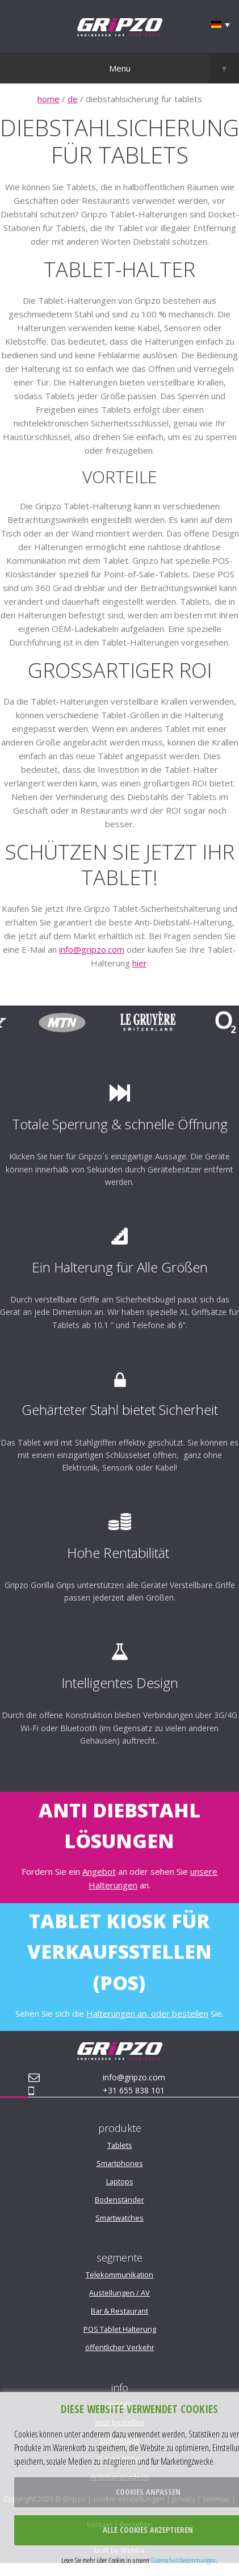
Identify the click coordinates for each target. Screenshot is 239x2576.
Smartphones (120, 2163)
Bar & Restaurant (119, 2311)
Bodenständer (119, 2199)
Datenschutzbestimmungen (183, 2560)
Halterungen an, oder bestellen (147, 2013)
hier (139, 963)
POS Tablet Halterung (119, 2329)
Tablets (119, 2145)
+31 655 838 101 (134, 2090)
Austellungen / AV (119, 2293)
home (48, 98)
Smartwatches (119, 2218)
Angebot (99, 1871)
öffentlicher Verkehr (119, 2347)
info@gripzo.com (91, 949)
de (73, 98)
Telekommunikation (119, 2274)
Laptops (119, 2181)
